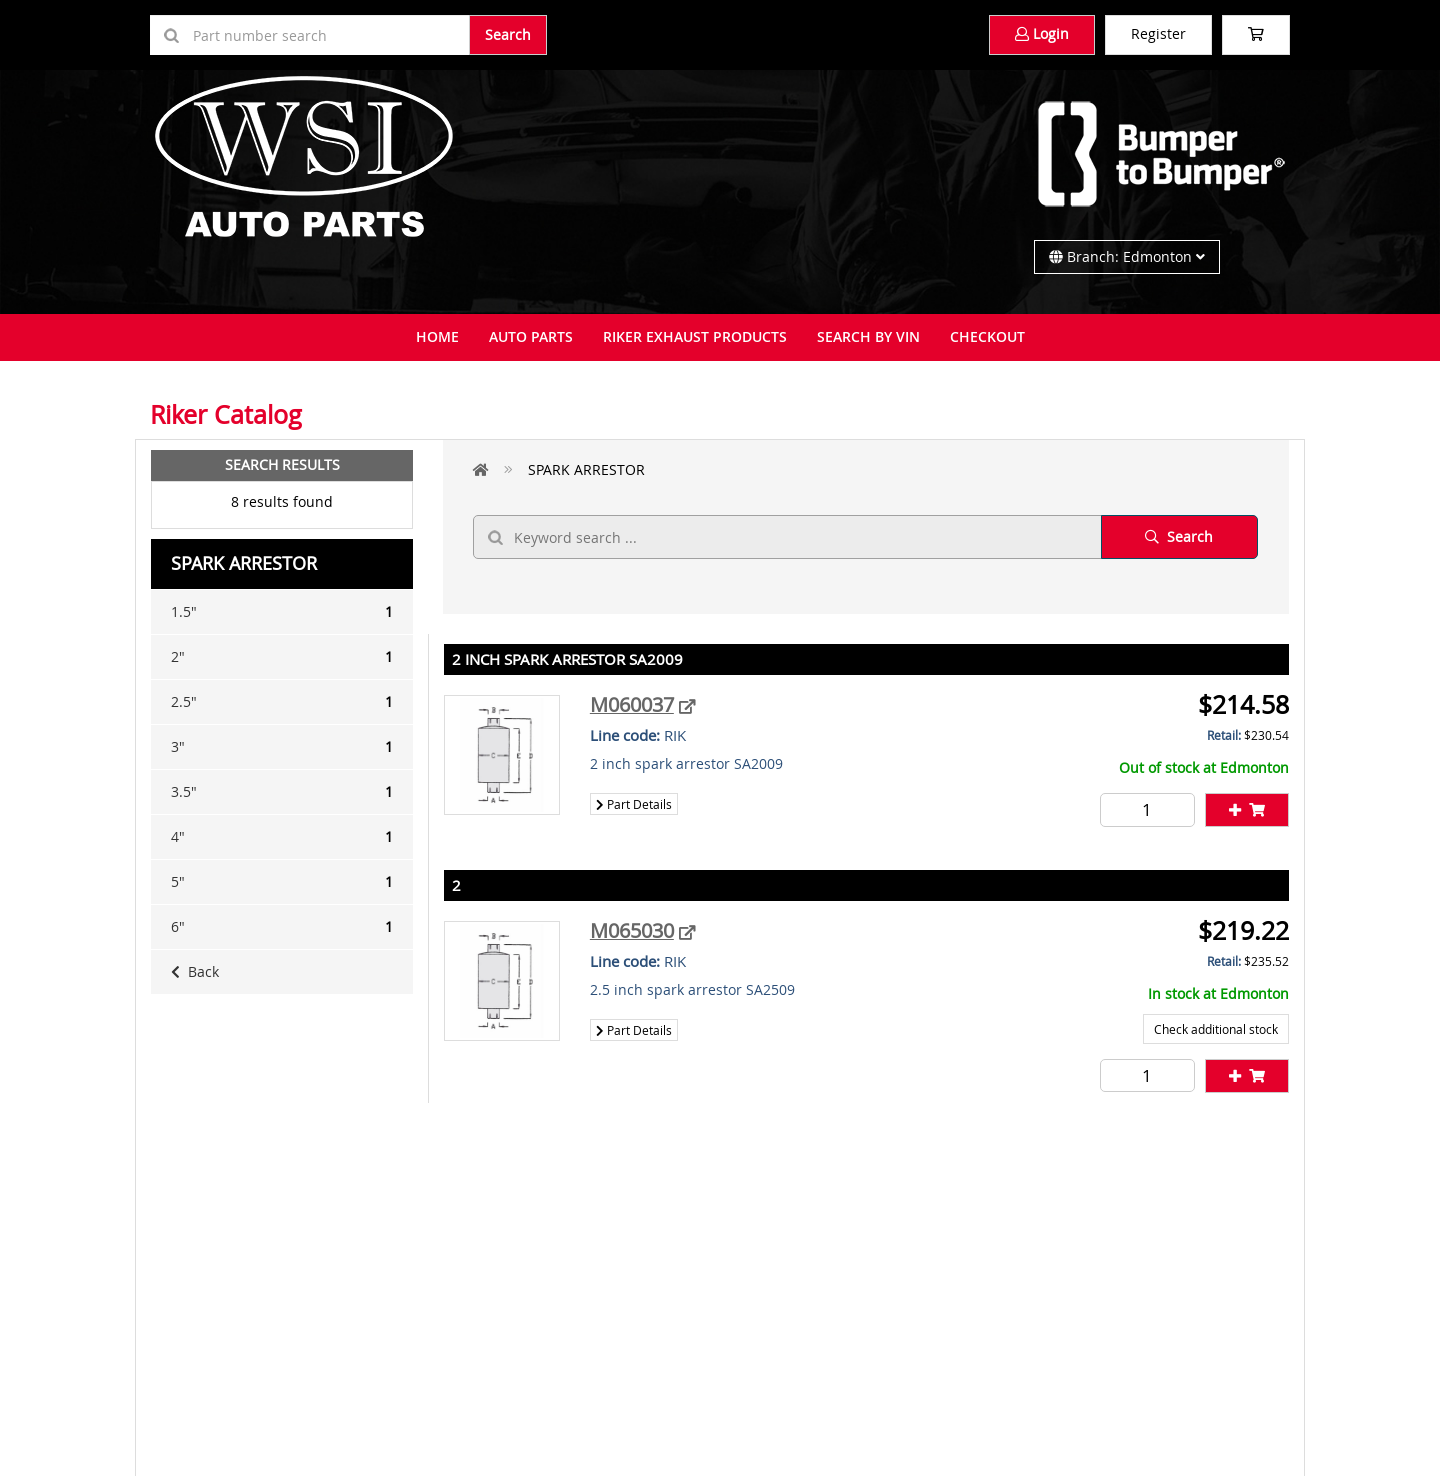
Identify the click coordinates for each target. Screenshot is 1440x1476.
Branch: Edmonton (1127, 256)
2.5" (282, 702)
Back (195, 971)
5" (282, 882)
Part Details (634, 804)
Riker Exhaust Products (695, 336)
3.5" (282, 792)
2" (282, 657)
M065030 (632, 930)
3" (282, 747)
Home (437, 336)
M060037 (632, 704)
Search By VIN (868, 336)
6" (282, 927)
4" (282, 837)
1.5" (282, 612)
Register (1158, 33)
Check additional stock (1216, 1029)
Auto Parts (531, 336)
